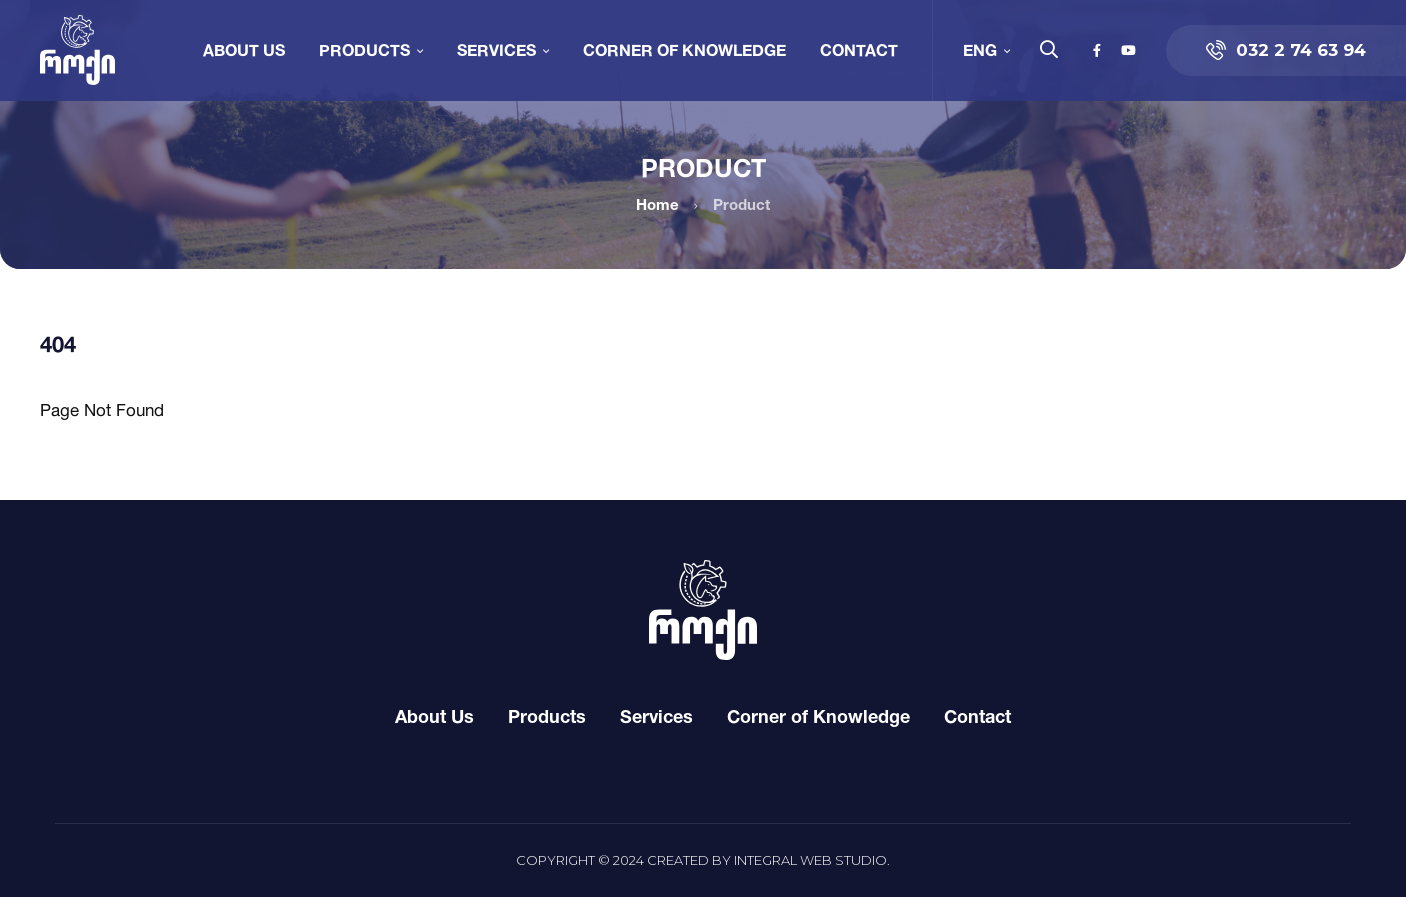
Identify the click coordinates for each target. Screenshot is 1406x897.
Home (657, 204)
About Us (244, 49)
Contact (859, 49)
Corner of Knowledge (684, 49)
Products (364, 49)
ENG (980, 49)
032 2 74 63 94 (1286, 50)
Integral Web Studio (810, 860)
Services (496, 49)
